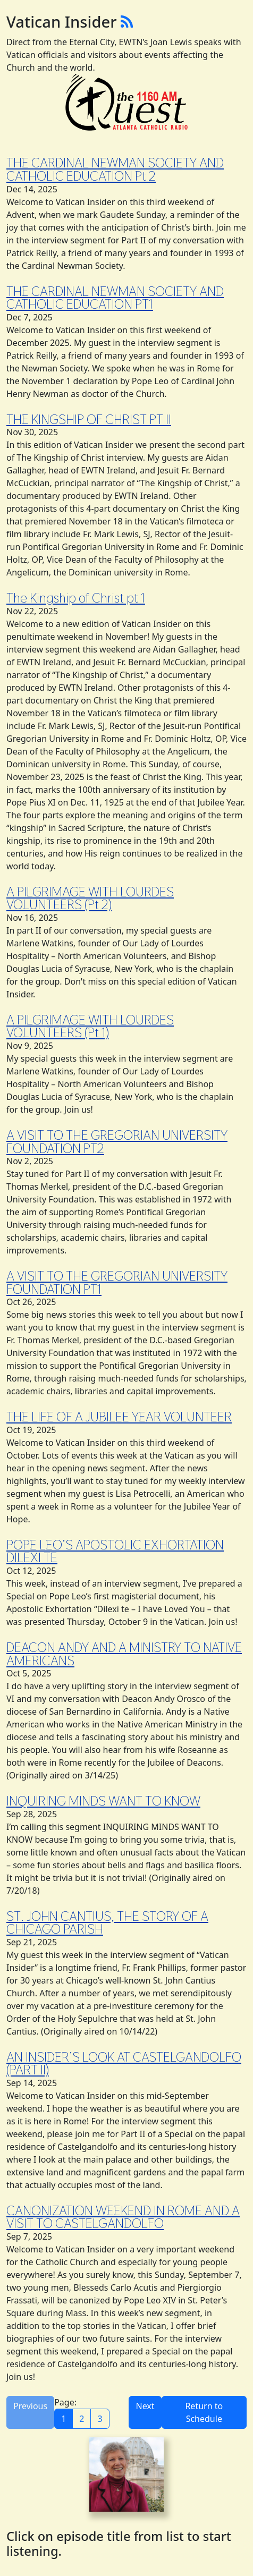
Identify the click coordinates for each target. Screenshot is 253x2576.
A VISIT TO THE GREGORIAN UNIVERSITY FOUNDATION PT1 (116, 1282)
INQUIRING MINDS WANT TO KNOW (103, 1801)
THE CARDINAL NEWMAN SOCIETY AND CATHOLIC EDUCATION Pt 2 (115, 169)
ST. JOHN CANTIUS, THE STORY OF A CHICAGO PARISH (107, 1922)
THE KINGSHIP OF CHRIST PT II (88, 419)
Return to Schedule (204, 2412)
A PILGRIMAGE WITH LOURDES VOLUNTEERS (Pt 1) (90, 1026)
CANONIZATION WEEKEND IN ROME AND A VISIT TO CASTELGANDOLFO (123, 2217)
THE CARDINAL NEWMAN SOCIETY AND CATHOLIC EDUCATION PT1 (115, 297)
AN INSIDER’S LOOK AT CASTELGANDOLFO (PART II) (123, 2063)
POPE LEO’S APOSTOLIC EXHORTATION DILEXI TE (115, 1551)
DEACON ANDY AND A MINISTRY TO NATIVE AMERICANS (124, 1654)
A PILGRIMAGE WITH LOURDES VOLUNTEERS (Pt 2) (90, 898)
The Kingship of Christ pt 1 (75, 598)
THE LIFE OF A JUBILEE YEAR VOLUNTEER (119, 1417)
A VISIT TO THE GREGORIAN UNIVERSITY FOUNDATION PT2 (116, 1141)
